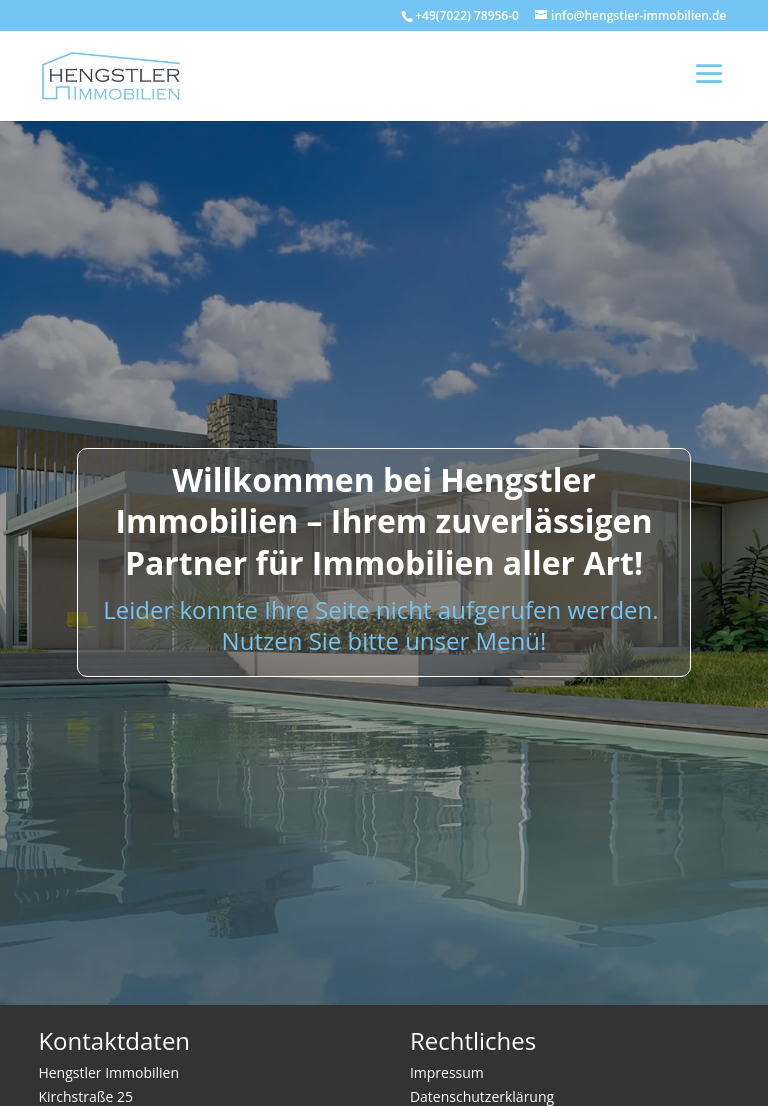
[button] (44, 1062)
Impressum (447, 1072)
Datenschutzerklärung (482, 1096)
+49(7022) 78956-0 (467, 15)
